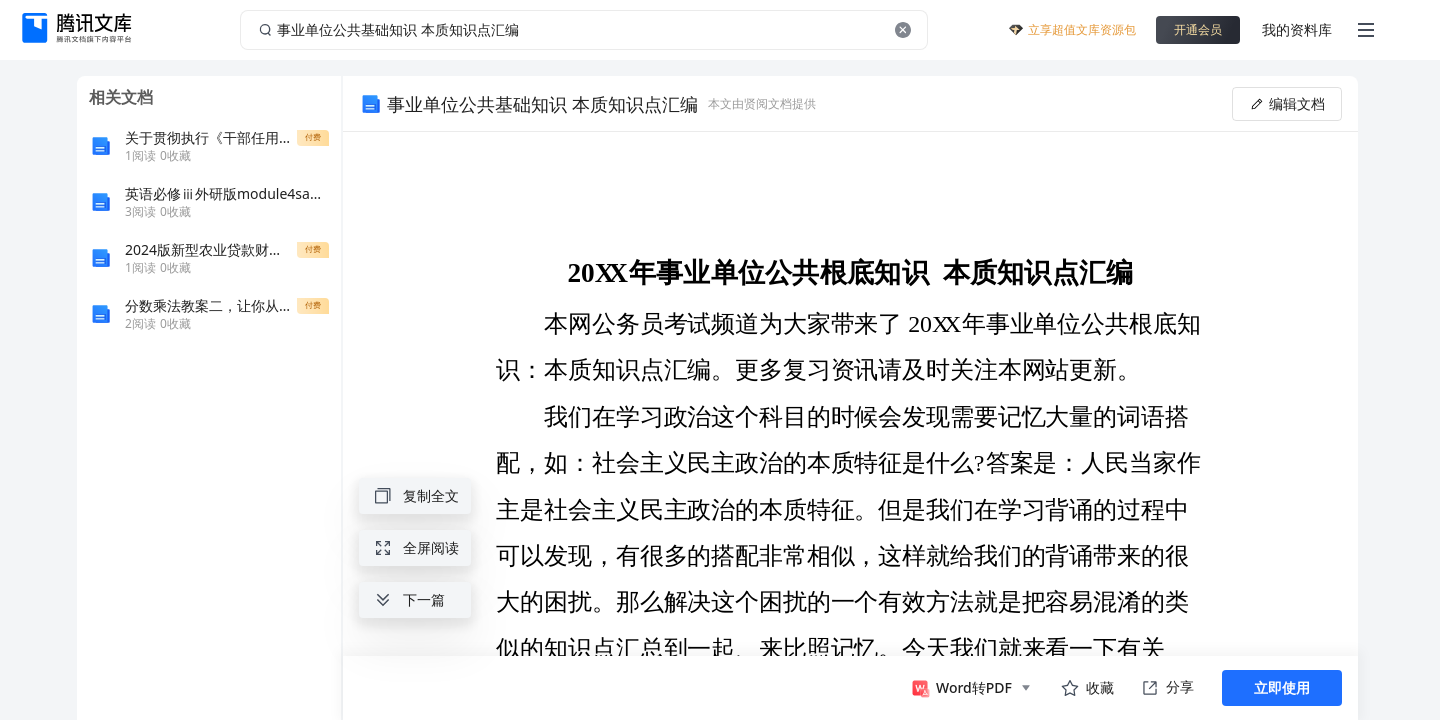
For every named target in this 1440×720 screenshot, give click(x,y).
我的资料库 (1297, 29)
